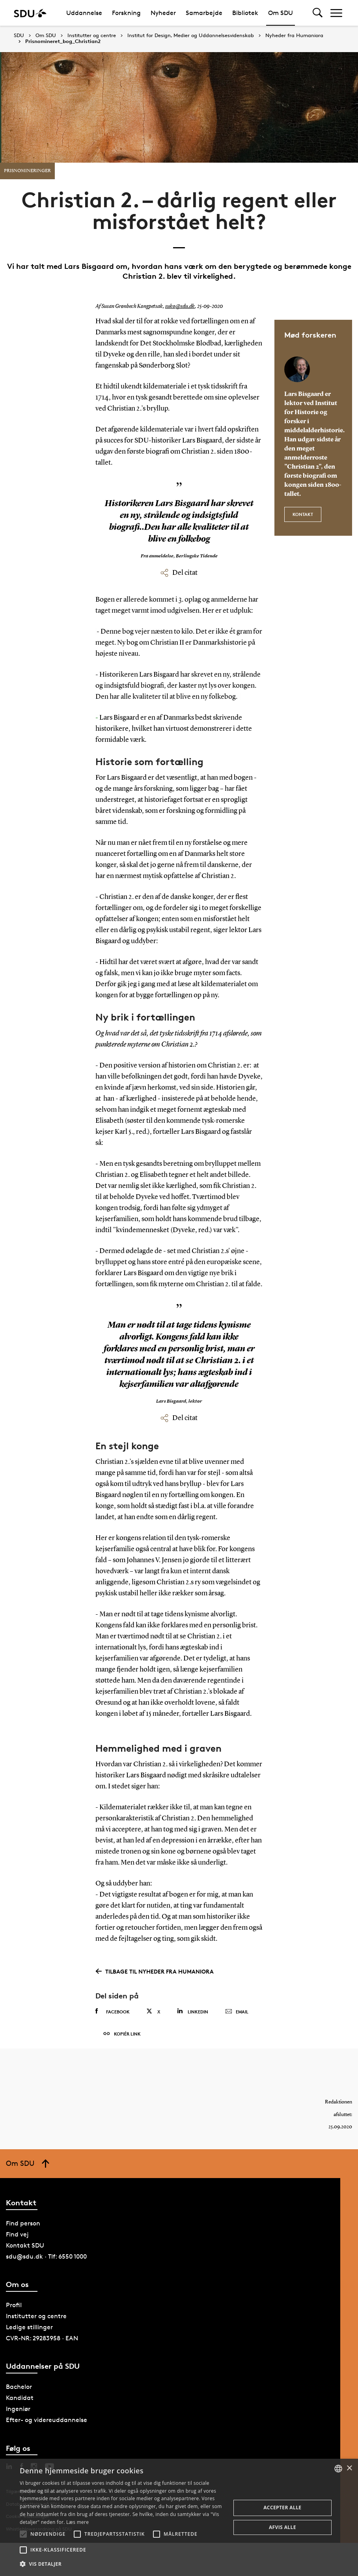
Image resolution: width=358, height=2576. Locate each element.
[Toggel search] (318, 13)
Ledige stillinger (29, 2327)
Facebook (112, 2011)
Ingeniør (18, 2409)
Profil (14, 2305)
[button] (23, 2534)
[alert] (179, 2517)
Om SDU (280, 13)
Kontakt (303, 514)
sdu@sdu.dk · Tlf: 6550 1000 (46, 2256)
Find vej (17, 2234)
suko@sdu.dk (180, 306)
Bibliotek (245, 13)
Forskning (126, 13)
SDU (19, 35)
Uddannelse (84, 13)
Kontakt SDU (25, 2245)
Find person (23, 2223)
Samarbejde (204, 13)
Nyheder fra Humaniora (294, 35)
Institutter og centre (91, 35)
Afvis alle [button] (282, 2527)
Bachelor (19, 2386)
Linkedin (192, 2011)
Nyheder (163, 13)
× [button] (349, 2468)
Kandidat (20, 2398)
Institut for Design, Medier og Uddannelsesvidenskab (190, 35)
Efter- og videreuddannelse (46, 2420)
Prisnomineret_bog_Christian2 (63, 41)
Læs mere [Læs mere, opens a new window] (77, 2522)
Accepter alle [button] (282, 2507)
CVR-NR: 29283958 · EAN (42, 2338)
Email (236, 2012)
